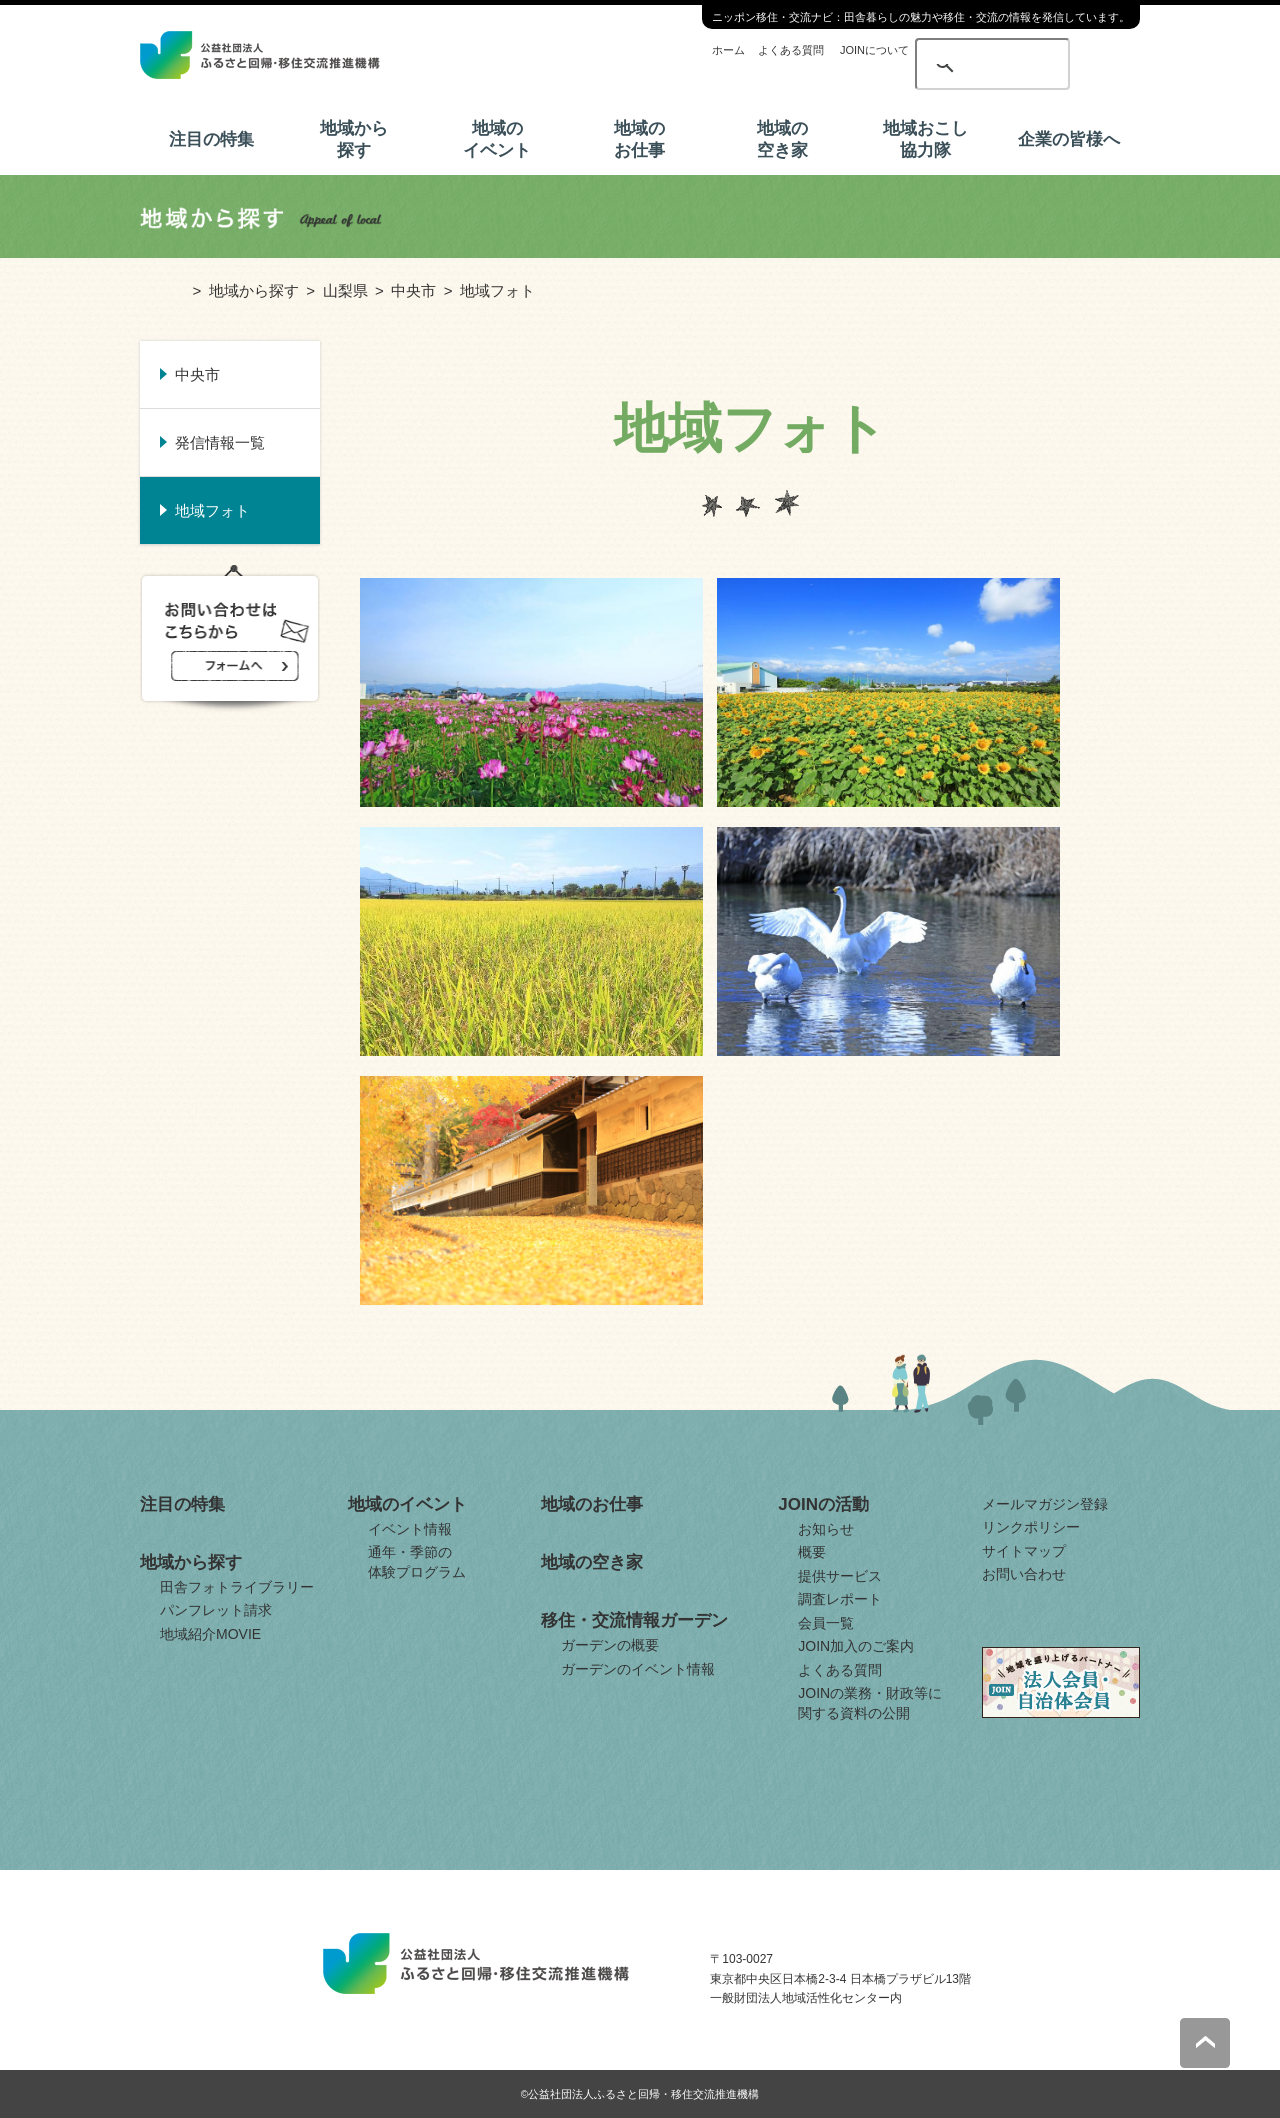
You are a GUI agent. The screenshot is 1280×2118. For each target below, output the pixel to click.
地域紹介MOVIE (210, 1634)
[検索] (958, 52)
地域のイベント (497, 139)
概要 (812, 1552)
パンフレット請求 (216, 1610)
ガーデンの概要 (610, 1645)
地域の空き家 (782, 139)
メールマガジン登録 (1045, 1504)
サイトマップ (1024, 1551)
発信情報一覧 (220, 442)
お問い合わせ (1024, 1574)
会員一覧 (826, 1623)
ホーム (728, 50)
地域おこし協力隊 (925, 139)
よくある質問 (791, 50)
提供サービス (840, 1576)
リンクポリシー (1031, 1527)
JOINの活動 (823, 1504)
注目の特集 (211, 139)
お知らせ (826, 1529)
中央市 (413, 290)
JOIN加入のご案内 (856, 1646)
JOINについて (874, 50)
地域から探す (354, 139)
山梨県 (345, 290)
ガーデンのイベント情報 (638, 1669)
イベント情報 (410, 1529)
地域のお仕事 (639, 139)
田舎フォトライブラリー (237, 1587)
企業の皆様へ (1069, 139)
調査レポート (840, 1599)
